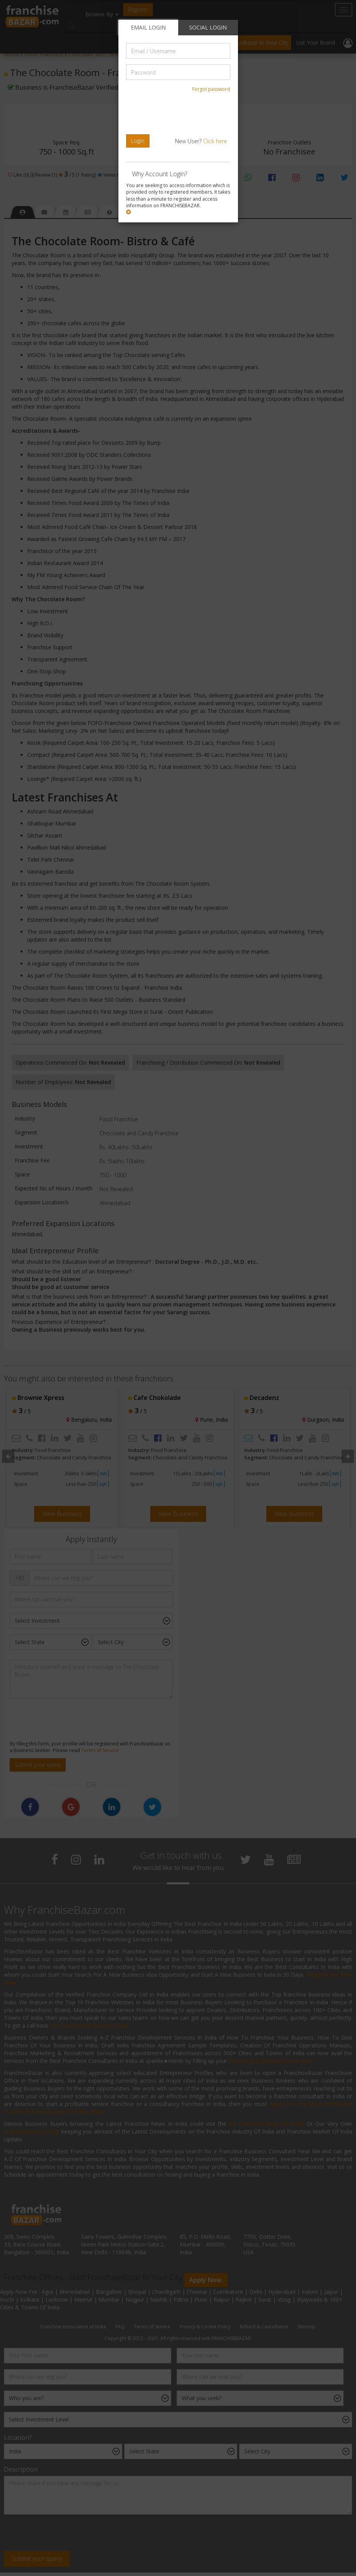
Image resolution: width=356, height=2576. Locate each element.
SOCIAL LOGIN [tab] (208, 27)
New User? (201, 141)
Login (137, 140)
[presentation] (179, 113)
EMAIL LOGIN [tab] (148, 27)
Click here (215, 141)
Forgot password (211, 89)
